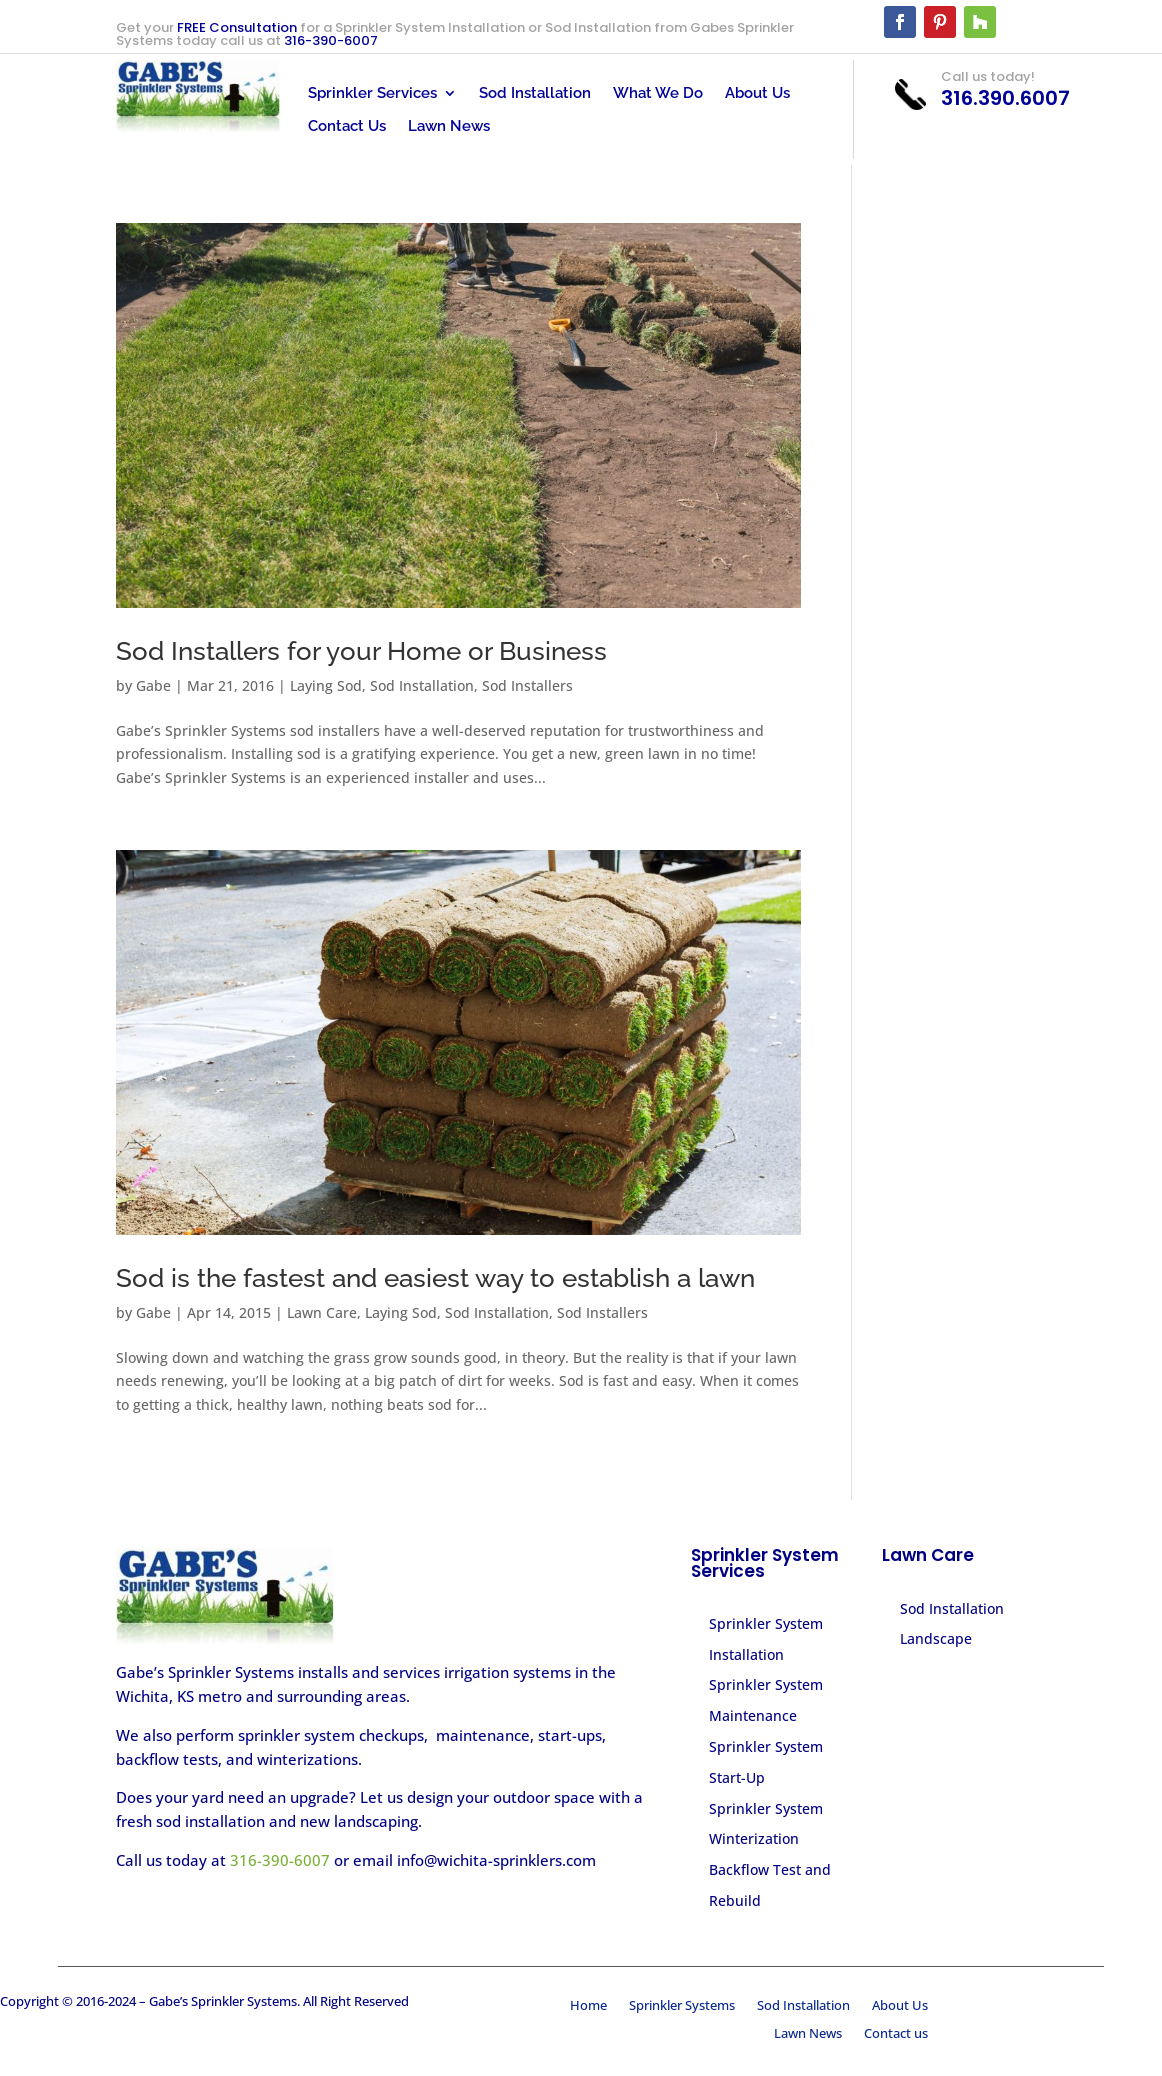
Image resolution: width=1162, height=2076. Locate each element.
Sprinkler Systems (682, 2007)
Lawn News (449, 126)
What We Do (658, 93)
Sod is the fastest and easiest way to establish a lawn (435, 1278)
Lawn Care (322, 1312)
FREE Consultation (237, 27)
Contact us (896, 2035)
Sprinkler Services (372, 93)
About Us (757, 93)
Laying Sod (326, 685)
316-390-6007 (331, 40)
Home (588, 2007)
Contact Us (347, 126)
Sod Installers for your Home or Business (361, 651)
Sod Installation (535, 93)
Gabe (153, 685)
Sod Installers (527, 685)
